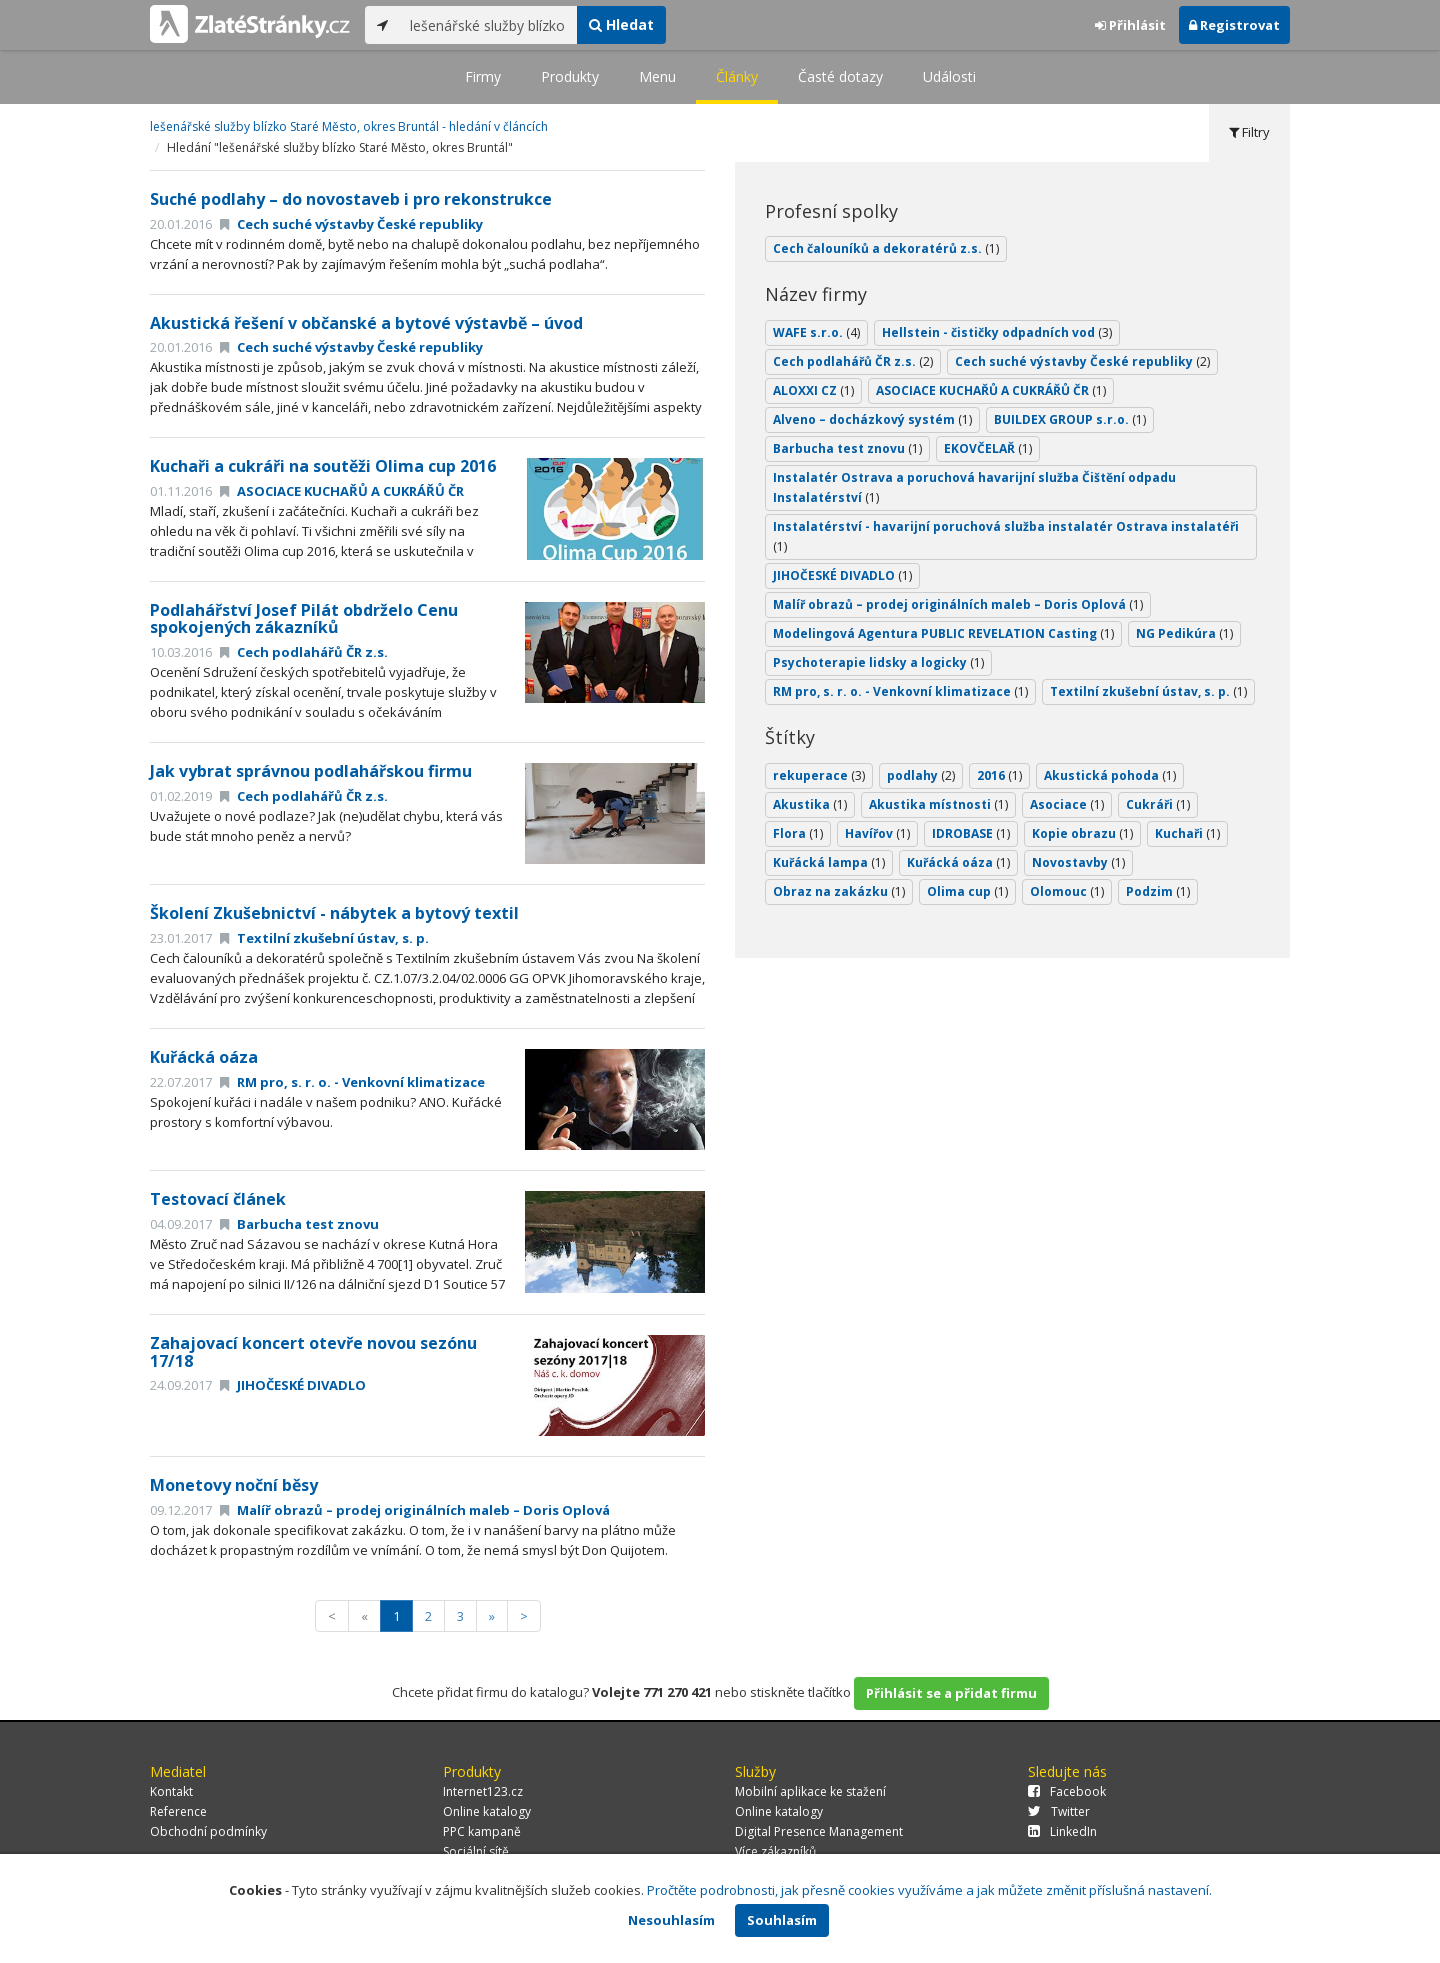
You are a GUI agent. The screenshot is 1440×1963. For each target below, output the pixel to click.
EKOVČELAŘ (988, 448)
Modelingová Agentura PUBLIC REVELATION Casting (943, 633)
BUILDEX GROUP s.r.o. (1070, 419)
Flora (798, 833)
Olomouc (1067, 891)
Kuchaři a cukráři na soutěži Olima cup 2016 (323, 466)
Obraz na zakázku (839, 891)
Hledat (621, 24)
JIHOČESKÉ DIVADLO (293, 1385)
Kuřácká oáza (204, 1057)
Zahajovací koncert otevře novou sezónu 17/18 (313, 1352)
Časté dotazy (840, 76)
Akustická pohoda (1110, 775)
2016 (999, 775)
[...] (488, 25)
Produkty (570, 76)
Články (737, 76)
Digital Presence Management (819, 1831)
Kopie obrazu (1082, 833)
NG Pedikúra (1184, 633)
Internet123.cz (483, 1791)
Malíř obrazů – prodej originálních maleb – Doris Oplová (415, 1510)
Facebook (1067, 1791)
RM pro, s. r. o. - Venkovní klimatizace (352, 1082)
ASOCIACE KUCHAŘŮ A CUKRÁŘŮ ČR (342, 491)
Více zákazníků (775, 1851)
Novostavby (1078, 862)
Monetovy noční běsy (234, 1485)
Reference (178, 1811)
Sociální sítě (476, 1851)
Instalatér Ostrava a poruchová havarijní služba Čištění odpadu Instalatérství (974, 487)
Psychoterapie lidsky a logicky (878, 662)
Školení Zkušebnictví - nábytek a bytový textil (334, 913)
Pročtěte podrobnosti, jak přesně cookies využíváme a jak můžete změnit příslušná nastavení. (929, 1890)
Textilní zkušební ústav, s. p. (324, 938)
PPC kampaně (482, 1831)
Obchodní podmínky (208, 1831)
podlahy (921, 775)
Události (949, 76)
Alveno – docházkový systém (872, 419)
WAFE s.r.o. (816, 332)
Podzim (1158, 891)
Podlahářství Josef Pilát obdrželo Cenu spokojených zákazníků (304, 619)
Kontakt (171, 1791)
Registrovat (1234, 25)
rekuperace (819, 775)
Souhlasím (782, 1920)
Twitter (1059, 1811)
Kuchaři (1187, 833)
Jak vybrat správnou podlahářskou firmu (311, 771)
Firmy (483, 76)
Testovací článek (218, 1199)
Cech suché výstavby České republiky (351, 224)
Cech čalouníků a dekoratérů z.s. (886, 248)
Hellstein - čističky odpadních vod (997, 332)
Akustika (810, 804)
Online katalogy (487, 1811)
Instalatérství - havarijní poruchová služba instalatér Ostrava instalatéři (1006, 536)
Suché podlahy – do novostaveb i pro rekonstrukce (351, 199)
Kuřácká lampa (829, 862)
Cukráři (1158, 804)
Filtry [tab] (1249, 132)
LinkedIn (1062, 1831)
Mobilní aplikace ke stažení (810, 1791)
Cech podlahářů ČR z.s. (304, 652)
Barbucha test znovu (299, 1224)
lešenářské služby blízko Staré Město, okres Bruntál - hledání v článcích (349, 126)
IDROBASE (971, 833)
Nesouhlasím (671, 1920)
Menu (657, 76)
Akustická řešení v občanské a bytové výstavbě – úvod (366, 323)
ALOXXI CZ (813, 390)
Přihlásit (1130, 25)
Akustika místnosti (938, 804)
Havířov (877, 833)
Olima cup (967, 891)
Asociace (1067, 804)
